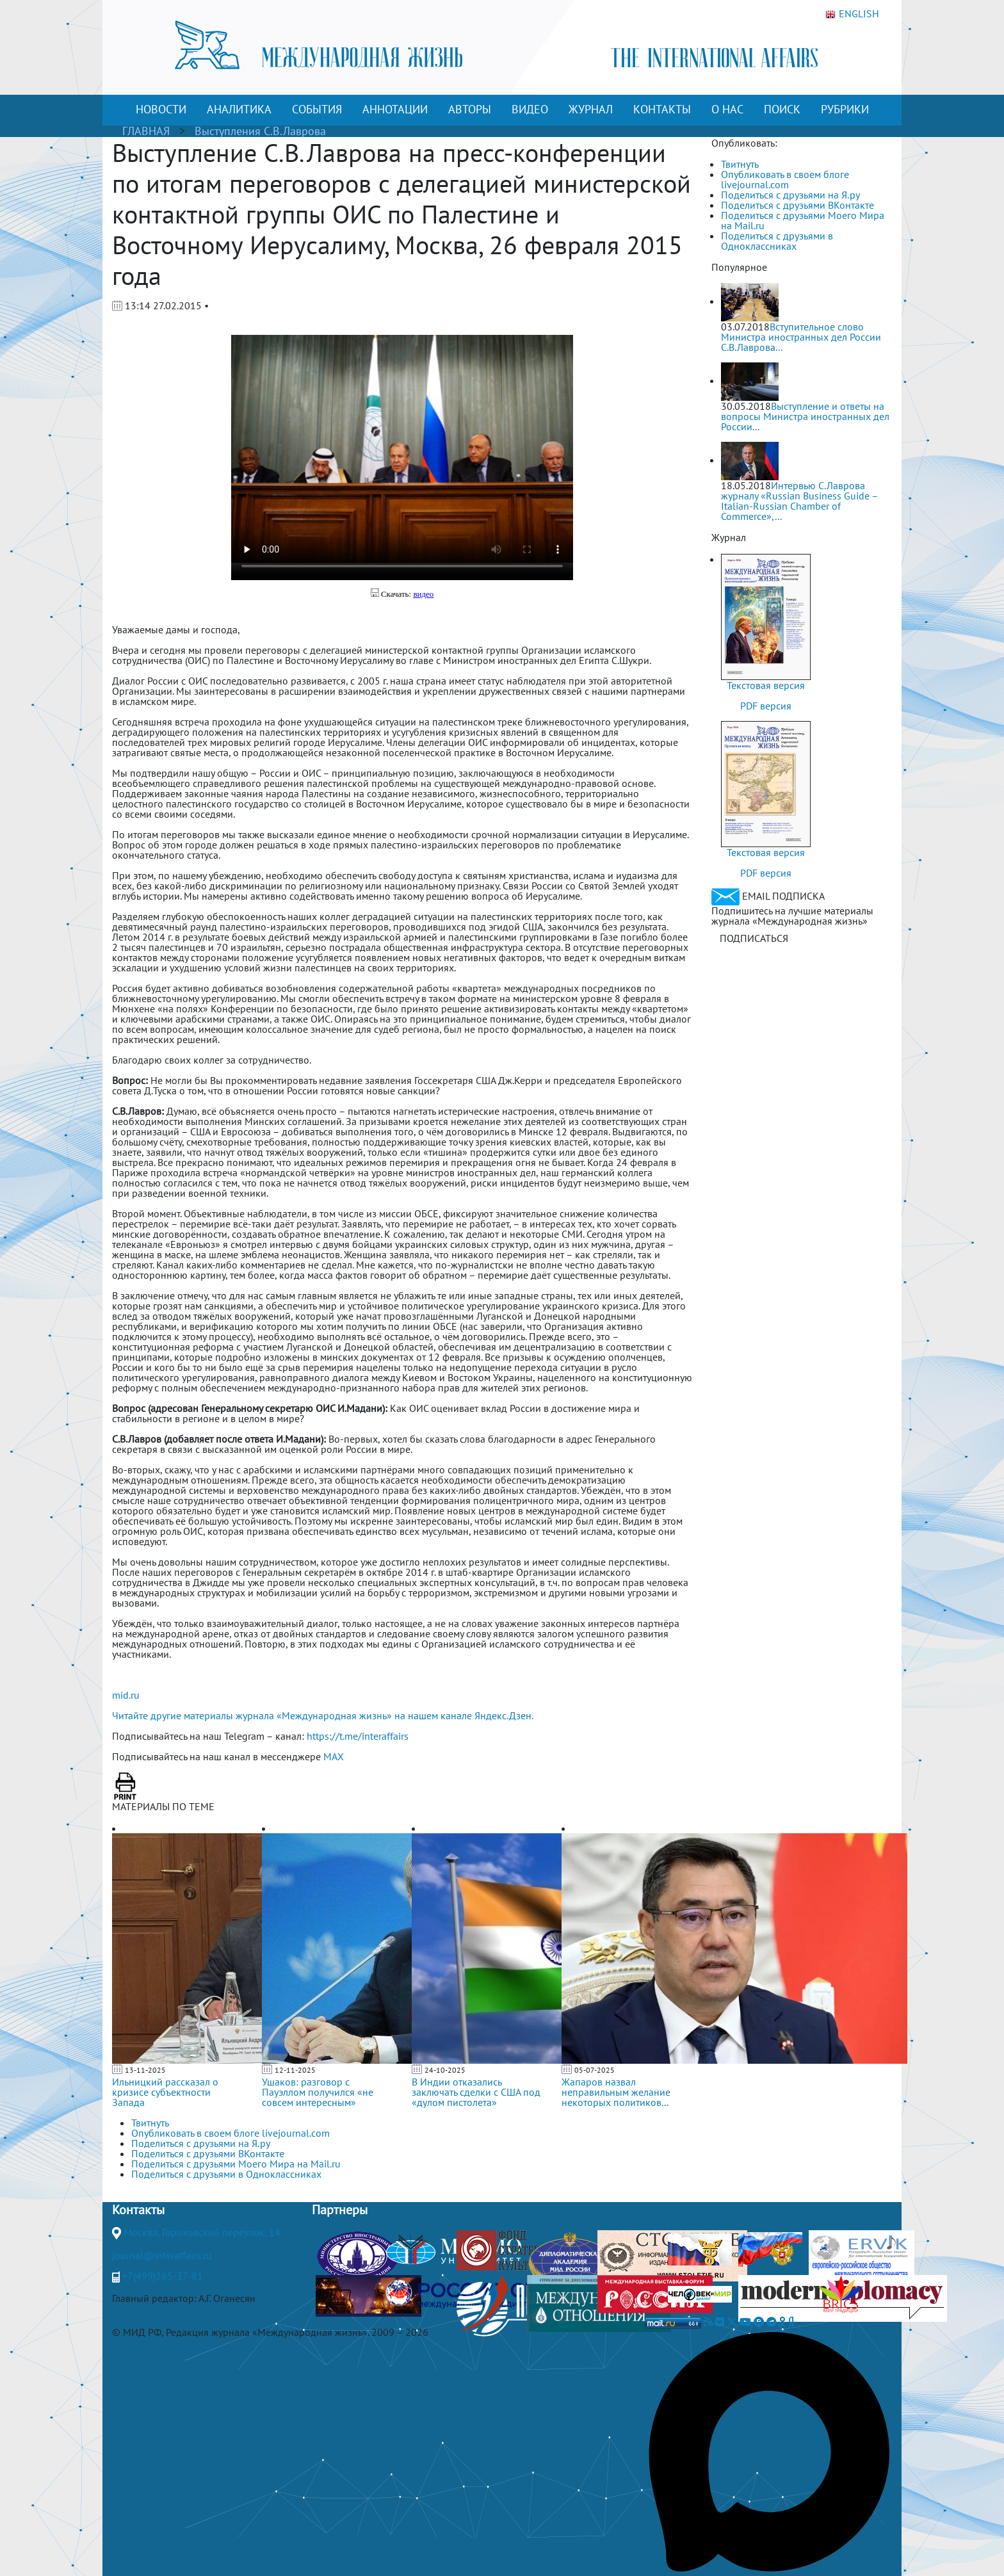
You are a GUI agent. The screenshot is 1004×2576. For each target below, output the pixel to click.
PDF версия (765, 705)
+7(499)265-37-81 (162, 2275)
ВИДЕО (530, 109)
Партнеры (340, 2209)
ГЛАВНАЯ (146, 131)
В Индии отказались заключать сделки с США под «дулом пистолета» (476, 2092)
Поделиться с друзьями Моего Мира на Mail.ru (802, 220)
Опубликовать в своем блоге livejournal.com (785, 179)
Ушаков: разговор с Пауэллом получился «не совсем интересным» (317, 2092)
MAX (333, 1756)
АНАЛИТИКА (239, 109)
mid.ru (126, 1695)
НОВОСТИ (161, 109)
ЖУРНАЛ (591, 109)
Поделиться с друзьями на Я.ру (790, 194)
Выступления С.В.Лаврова (260, 131)
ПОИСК (782, 109)
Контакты (138, 2209)
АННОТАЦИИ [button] (395, 109)
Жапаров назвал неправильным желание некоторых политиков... (616, 2092)
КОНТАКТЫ (662, 109)
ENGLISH (852, 14)
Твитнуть (740, 164)
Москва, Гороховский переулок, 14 (202, 2232)
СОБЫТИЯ (317, 109)
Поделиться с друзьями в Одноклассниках (777, 240)
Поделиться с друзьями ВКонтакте (797, 204)
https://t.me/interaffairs (358, 1735)
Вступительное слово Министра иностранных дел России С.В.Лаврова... (801, 336)
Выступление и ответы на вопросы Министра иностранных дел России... (805, 416)
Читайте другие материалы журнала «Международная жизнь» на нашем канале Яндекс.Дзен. (322, 1715)
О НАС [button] (727, 109)
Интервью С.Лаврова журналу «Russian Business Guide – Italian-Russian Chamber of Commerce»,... (799, 500)
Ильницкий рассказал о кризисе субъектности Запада (165, 2092)
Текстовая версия (766, 685)
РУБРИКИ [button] (845, 109)
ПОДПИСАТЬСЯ (754, 938)
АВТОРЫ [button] (469, 109)
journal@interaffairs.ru (162, 2255)
